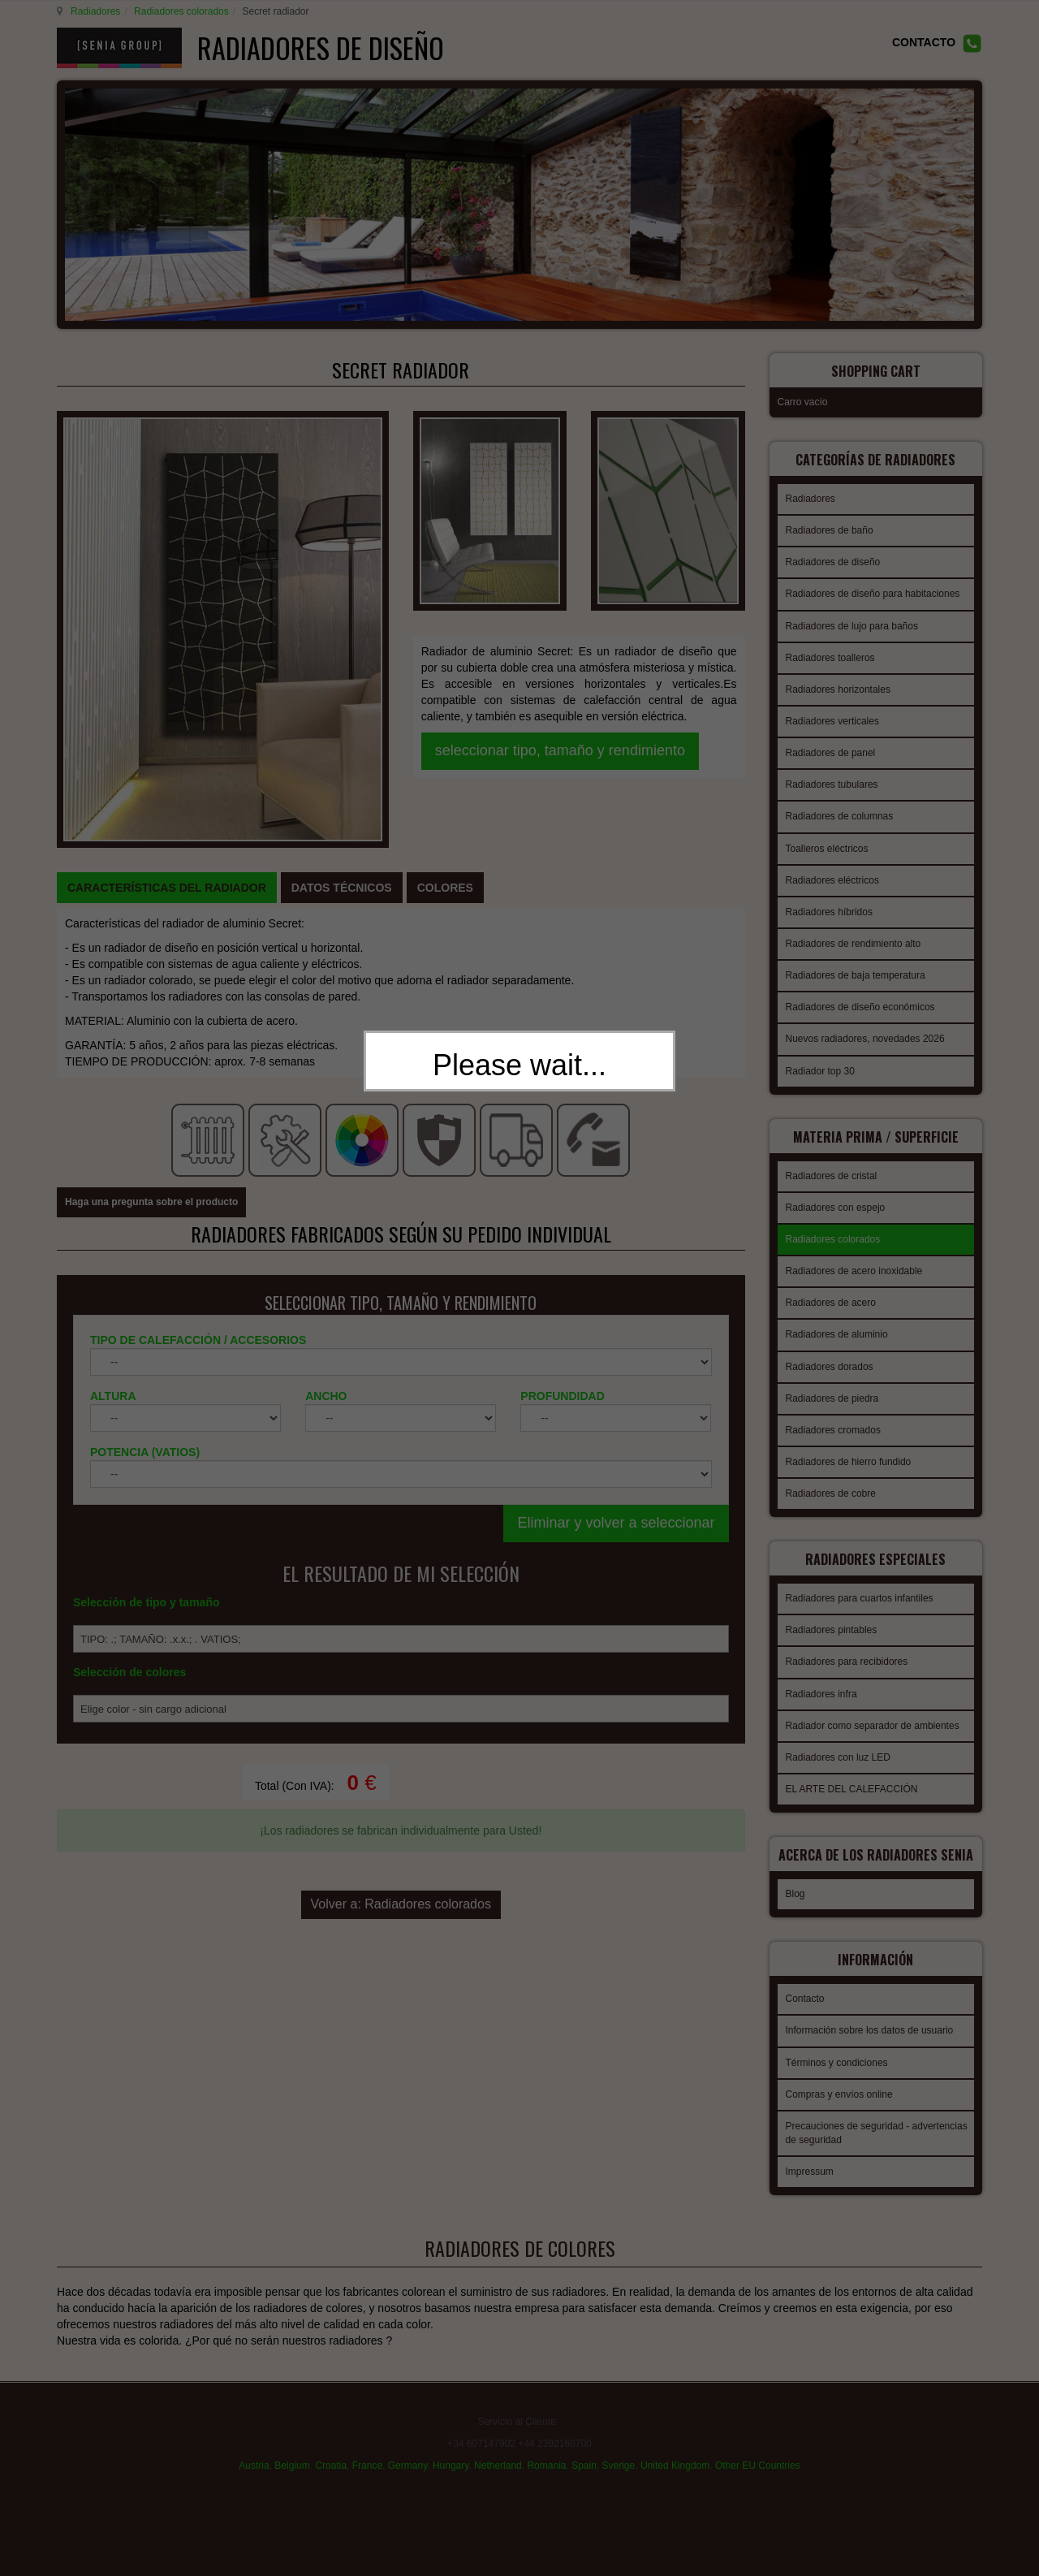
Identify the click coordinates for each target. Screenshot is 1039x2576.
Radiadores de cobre (831, 1478)
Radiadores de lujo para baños (852, 615)
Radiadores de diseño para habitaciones (873, 583)
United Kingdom (674, 2448)
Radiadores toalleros (830, 647)
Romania (546, 2448)
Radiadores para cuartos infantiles (859, 1578)
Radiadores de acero (831, 1287)
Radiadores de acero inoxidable (854, 1255)
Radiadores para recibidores (847, 1641)
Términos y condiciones (837, 2047)
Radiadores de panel (831, 742)
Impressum (810, 2156)
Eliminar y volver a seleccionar (615, 1212)
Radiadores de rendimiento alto (853, 933)
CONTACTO (923, 42)
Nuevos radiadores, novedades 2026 (865, 1028)
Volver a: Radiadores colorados (401, 1586)
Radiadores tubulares (832, 774)
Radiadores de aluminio (837, 1319)
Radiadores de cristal (831, 1160)
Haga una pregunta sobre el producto (151, 891)
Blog (795, 1883)
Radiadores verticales (832, 710)
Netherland (498, 2448)
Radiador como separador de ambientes (872, 1705)
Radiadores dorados (829, 1351)
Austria (254, 2448)
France (367, 2448)
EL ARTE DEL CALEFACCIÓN (852, 1768)
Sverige (619, 2448)
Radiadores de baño (829, 519)
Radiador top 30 (820, 1060)
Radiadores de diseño (833, 551)
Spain (584, 2448)
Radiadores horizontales (838, 679)
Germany (407, 2448)
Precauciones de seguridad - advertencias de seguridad (877, 2117)
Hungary (450, 2448)
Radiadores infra (821, 1673)
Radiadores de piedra (832, 1383)
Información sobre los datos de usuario (870, 2015)
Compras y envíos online (839, 2079)
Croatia (331, 2448)
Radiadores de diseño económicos (860, 996)
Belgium (291, 2448)
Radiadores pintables (831, 1609)
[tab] (167, 638)
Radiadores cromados (833, 1414)
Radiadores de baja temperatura (855, 964)
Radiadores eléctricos (832, 869)
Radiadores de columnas (840, 805)
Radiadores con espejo (836, 1192)
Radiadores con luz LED (838, 1737)
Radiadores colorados (178, 11)
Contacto (805, 1983)
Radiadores (93, 11)
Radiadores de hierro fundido (849, 1446)
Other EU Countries (757, 2448)
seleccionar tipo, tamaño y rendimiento (560, 582)
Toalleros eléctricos (827, 838)
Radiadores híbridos (829, 901)
